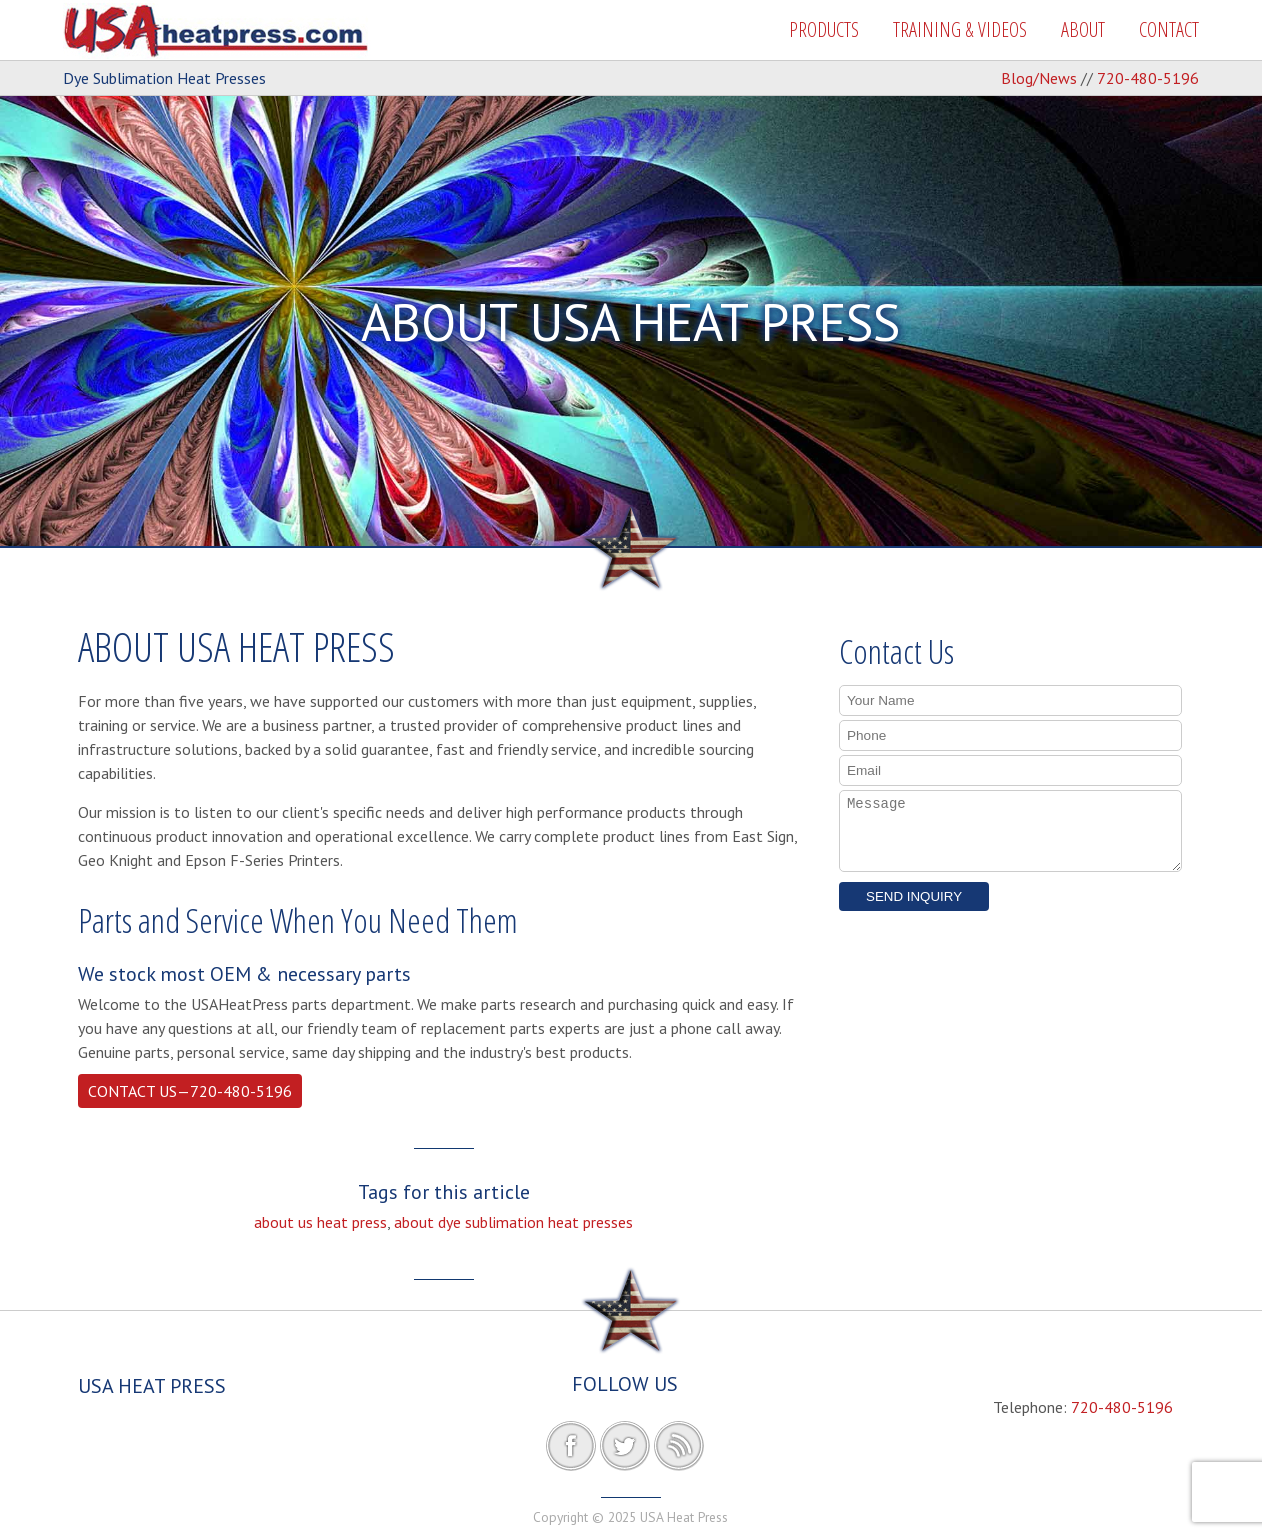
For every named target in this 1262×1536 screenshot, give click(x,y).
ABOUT (1083, 29)
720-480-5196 (1148, 78)
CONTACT (1169, 29)
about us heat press (320, 1222)
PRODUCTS (824, 29)
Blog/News (1039, 78)
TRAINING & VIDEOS (960, 29)
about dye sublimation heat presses (513, 1222)
